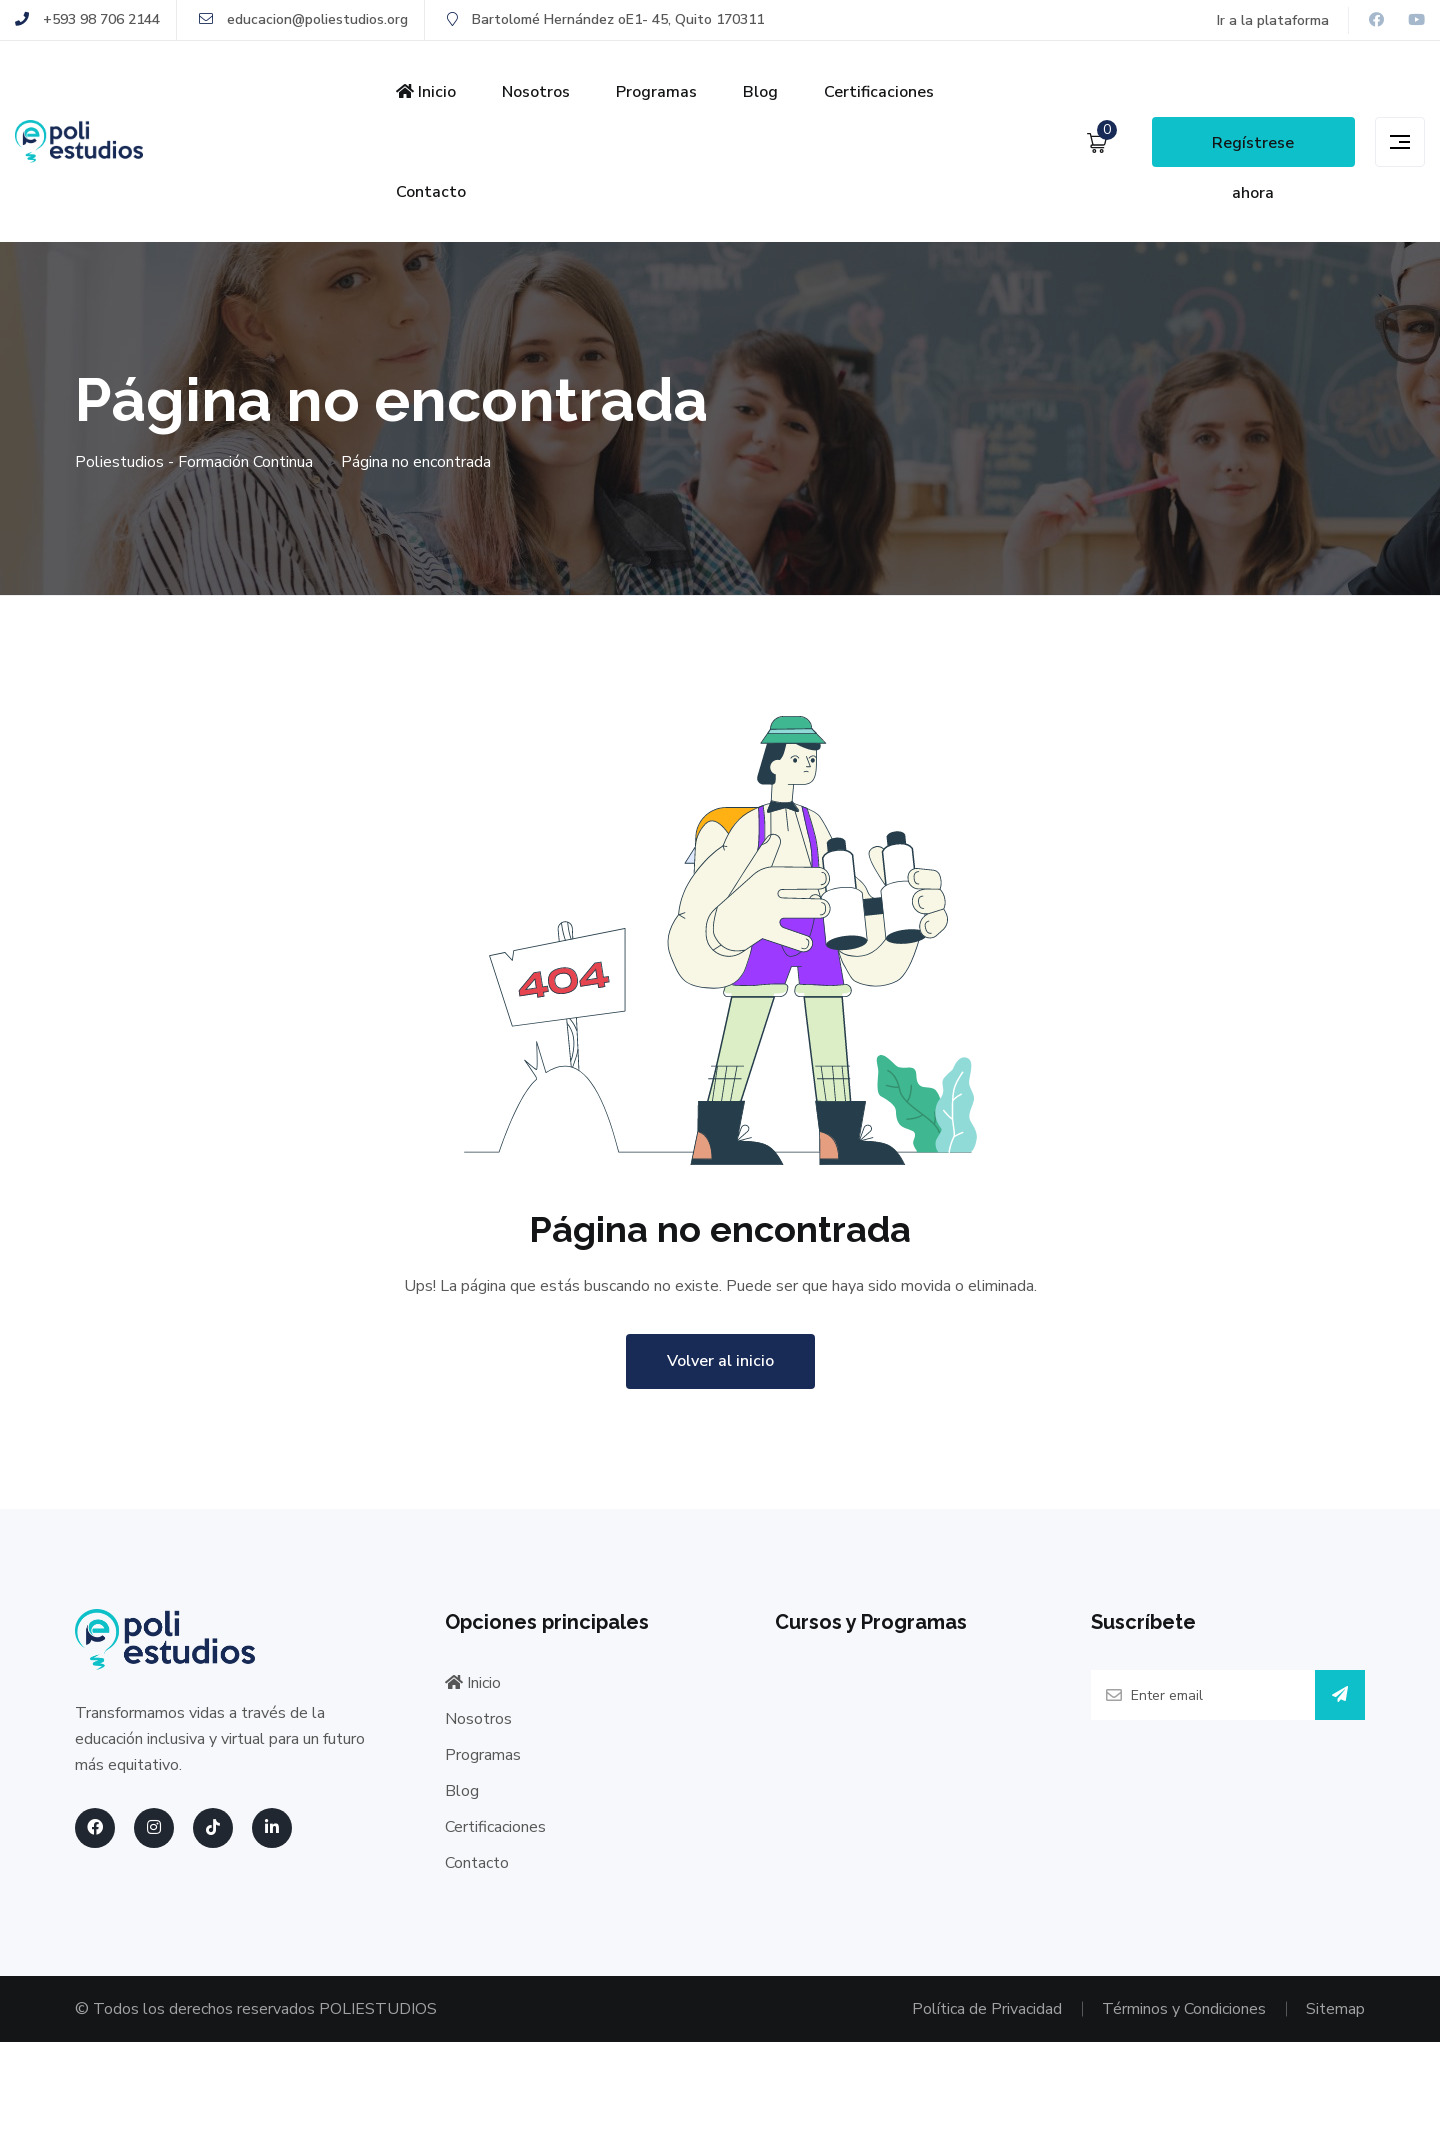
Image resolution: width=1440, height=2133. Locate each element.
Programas (656, 92)
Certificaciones (879, 92)
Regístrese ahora (1253, 149)
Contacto (431, 192)
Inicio (426, 92)
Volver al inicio (720, 1361)
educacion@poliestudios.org (303, 19)
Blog (760, 92)
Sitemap (1335, 2009)
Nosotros (536, 92)
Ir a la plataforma (1273, 20)
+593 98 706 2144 (87, 19)
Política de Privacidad (987, 2009)
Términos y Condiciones (1184, 2009)
